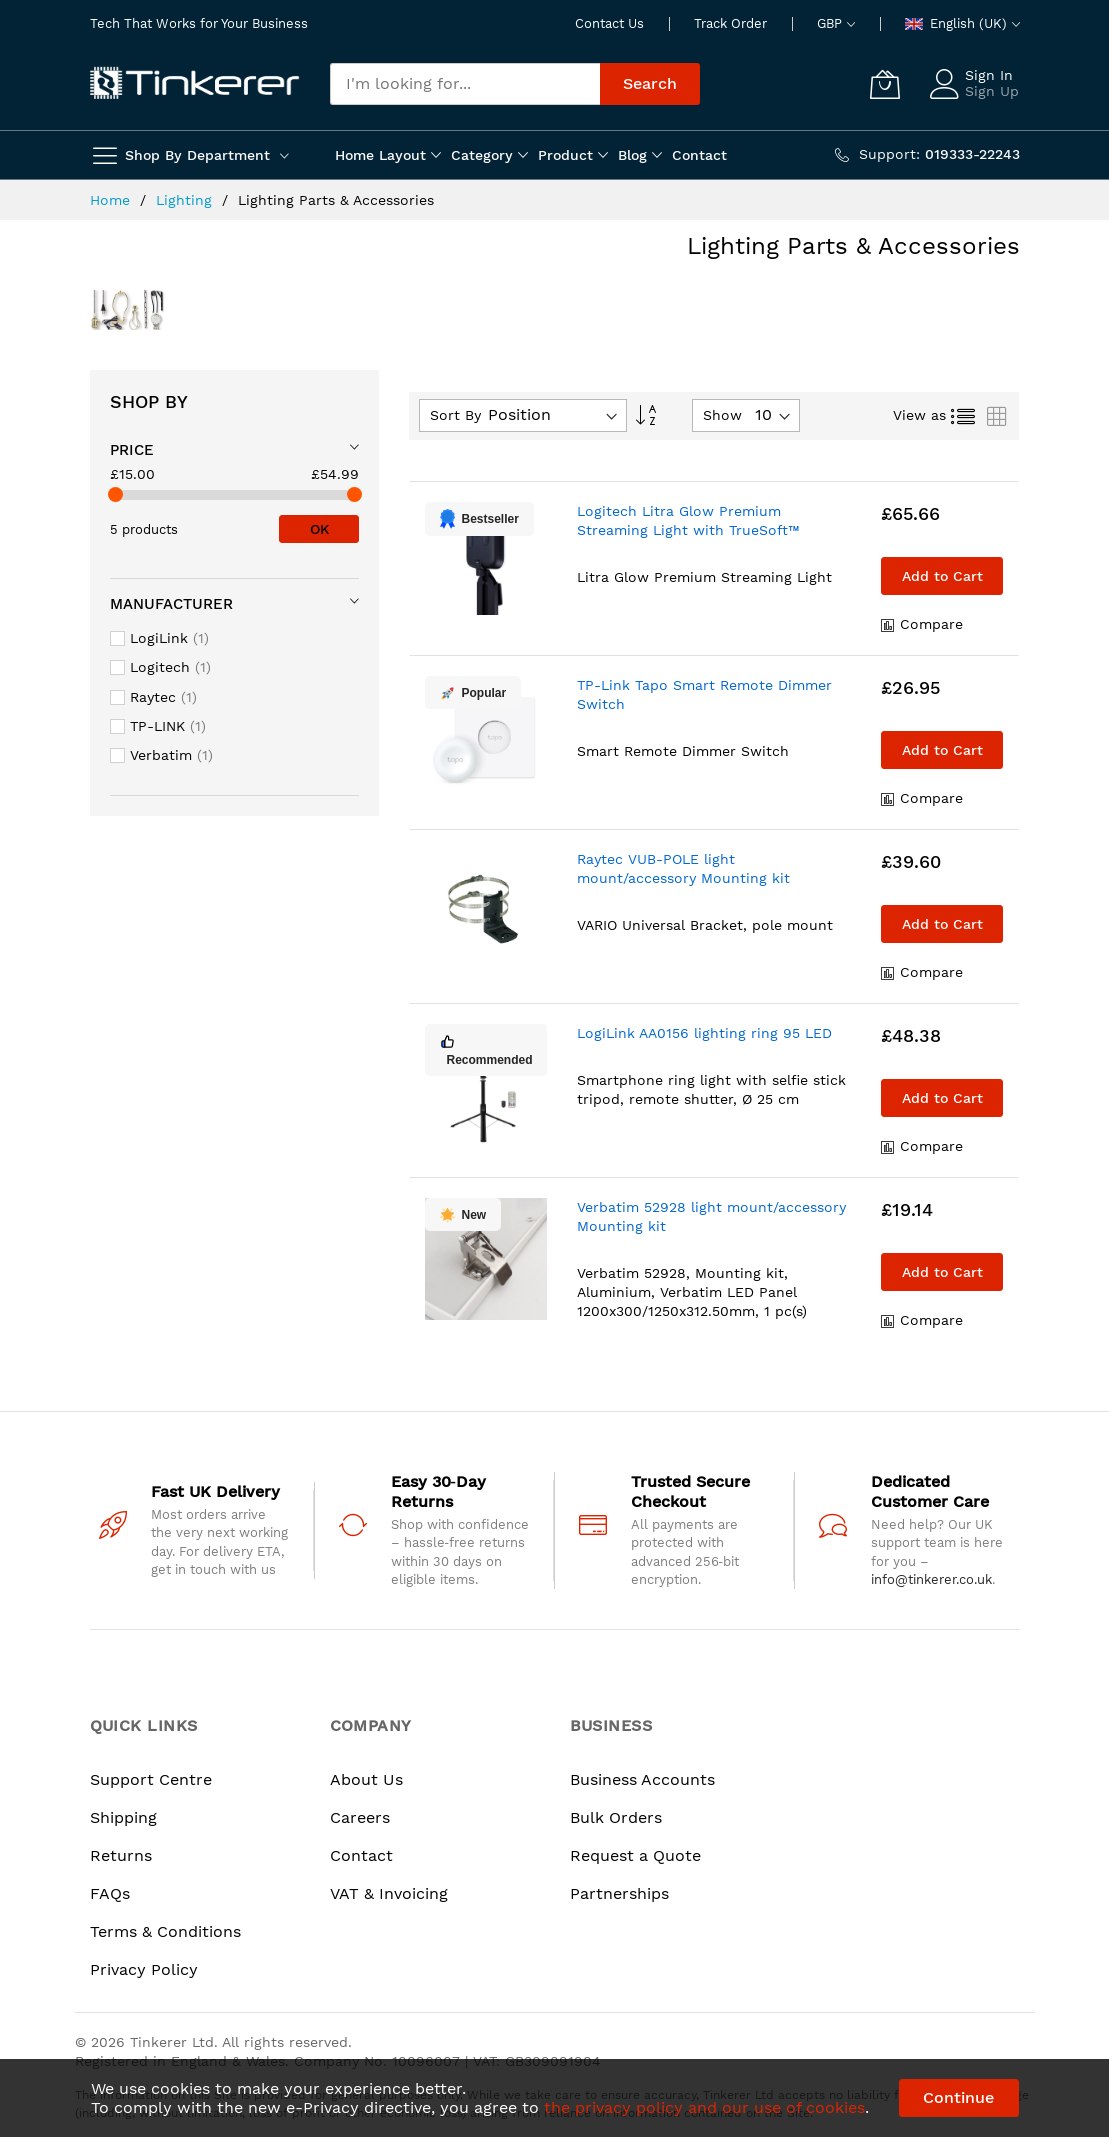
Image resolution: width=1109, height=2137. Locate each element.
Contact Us (609, 23)
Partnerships (619, 1893)
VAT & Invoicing (389, 1893)
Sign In (989, 75)
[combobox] (465, 84)
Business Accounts (642, 1779)
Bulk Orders (616, 1817)
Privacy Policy (144, 1969)
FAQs (110, 1893)
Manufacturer (171, 604)
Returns (121, 1855)
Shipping (123, 1817)
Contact (361, 1855)
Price (132, 450)
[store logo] (195, 84)
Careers (360, 1817)
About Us (366, 1779)
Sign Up (992, 91)
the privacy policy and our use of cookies (704, 2107)
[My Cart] (885, 84)
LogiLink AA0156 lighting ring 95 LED (704, 1033)
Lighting (186, 200)
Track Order (730, 23)
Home (112, 200)
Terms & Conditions (165, 1931)
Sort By (455, 415)
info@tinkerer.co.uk (931, 1579)
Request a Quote (635, 1855)
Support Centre (151, 1779)
